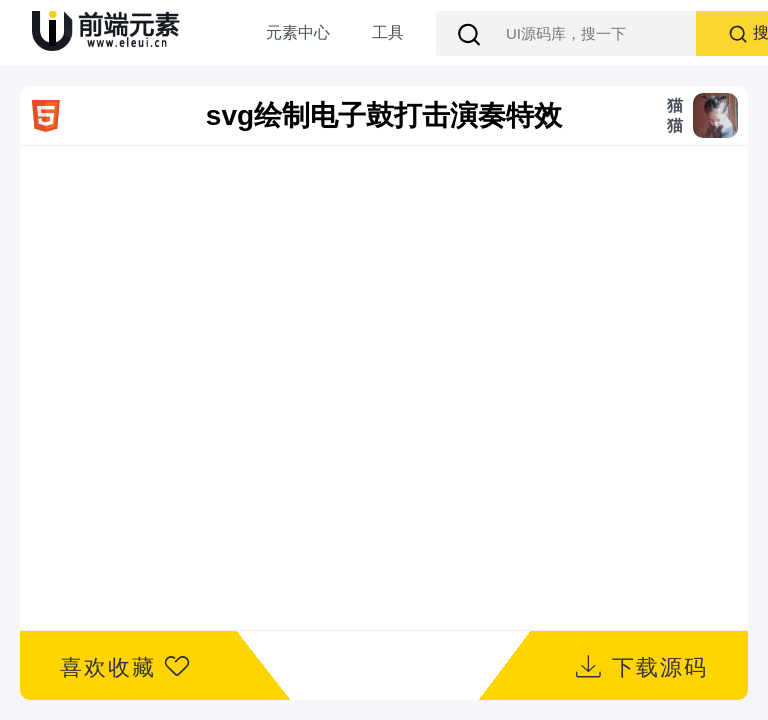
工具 (388, 32)
